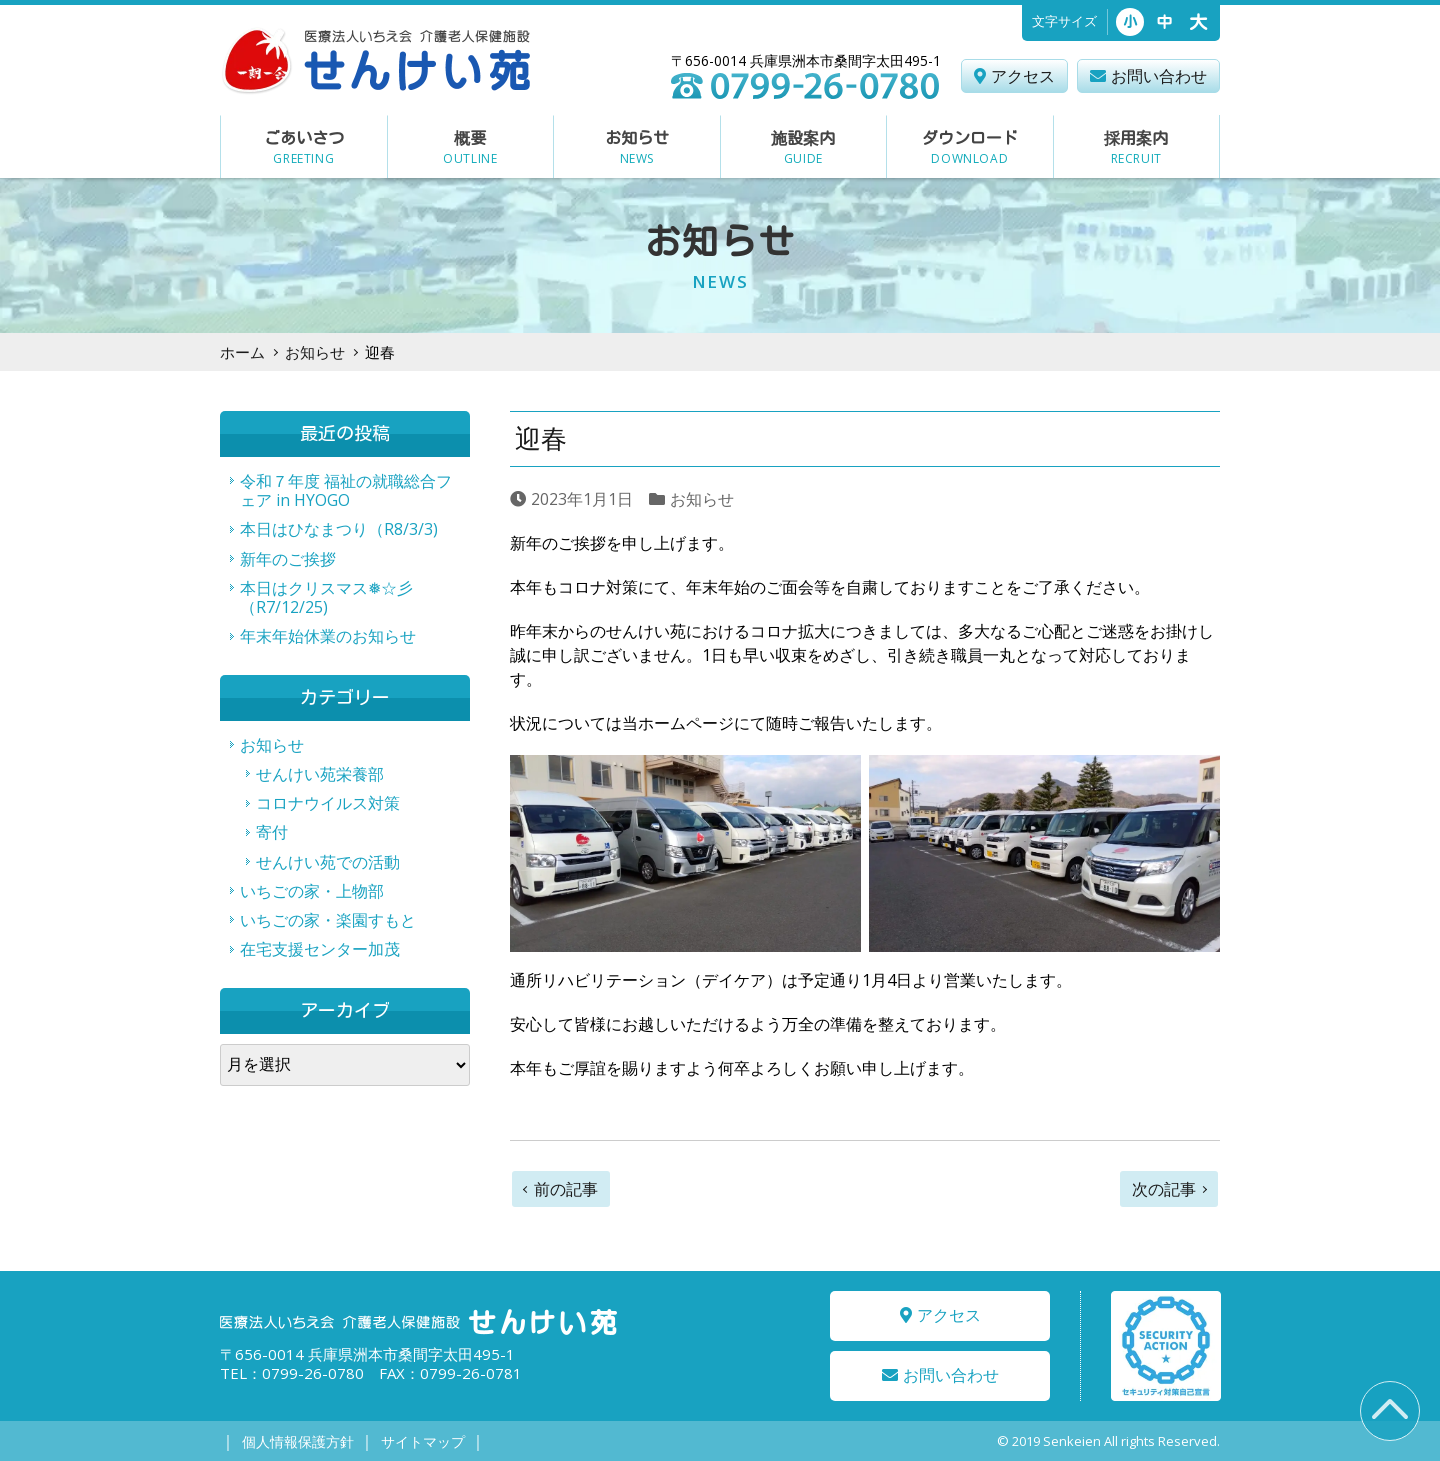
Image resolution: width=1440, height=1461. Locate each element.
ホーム (242, 352)
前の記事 (566, 1189)
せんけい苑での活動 (328, 862)
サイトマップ (421, 1441)
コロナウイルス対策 (328, 803)
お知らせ (315, 352)
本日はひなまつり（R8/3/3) (339, 529)
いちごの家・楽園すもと (328, 920)
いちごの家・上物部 (312, 891)
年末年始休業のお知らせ (328, 636)
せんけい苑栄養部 (320, 774)
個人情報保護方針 (297, 1441)
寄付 (272, 832)
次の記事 (1164, 1189)
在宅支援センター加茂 (320, 949)
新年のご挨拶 (288, 559)
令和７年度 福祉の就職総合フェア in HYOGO (346, 490)
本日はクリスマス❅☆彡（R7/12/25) (326, 597)
